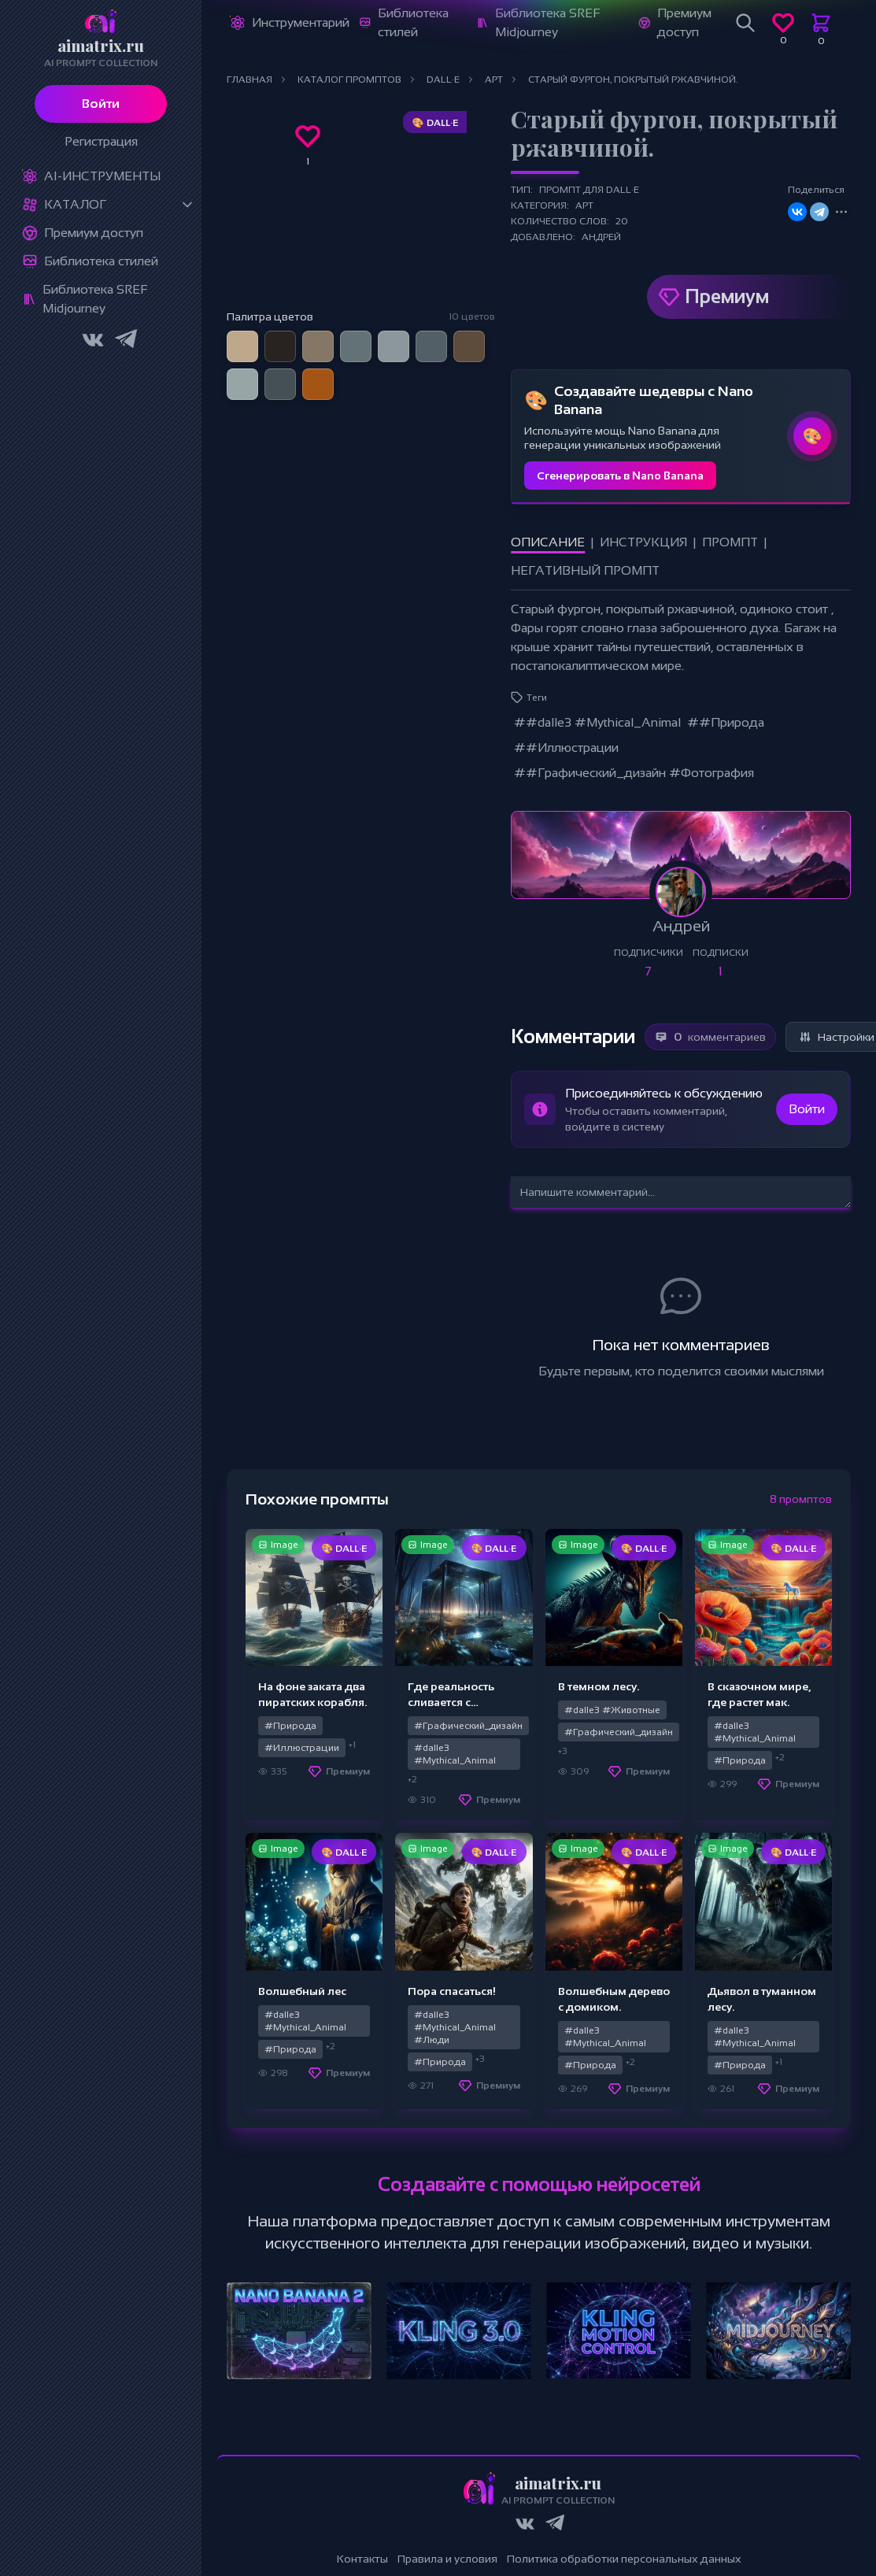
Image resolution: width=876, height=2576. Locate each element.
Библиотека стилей (101, 261)
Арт (584, 205)
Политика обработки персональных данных (624, 2558)
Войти (101, 103)
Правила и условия (447, 2558)
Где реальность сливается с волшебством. (451, 1702)
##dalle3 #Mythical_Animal (597, 722)
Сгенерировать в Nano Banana (620, 475)
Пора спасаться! (452, 1991)
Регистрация (101, 141)
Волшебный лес (302, 1991)
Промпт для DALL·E (589, 189)
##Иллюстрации (566, 747)
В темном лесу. (598, 1686)
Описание (548, 542)
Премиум (727, 296)
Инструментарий (300, 22)
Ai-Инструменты (102, 176)
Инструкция (643, 542)
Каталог (75, 204)
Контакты (362, 2558)
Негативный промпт (585, 570)
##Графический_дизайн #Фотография (634, 772)
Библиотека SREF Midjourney (95, 299)
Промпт (730, 542)
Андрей (601, 236)
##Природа (725, 722)
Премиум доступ (93, 232)
